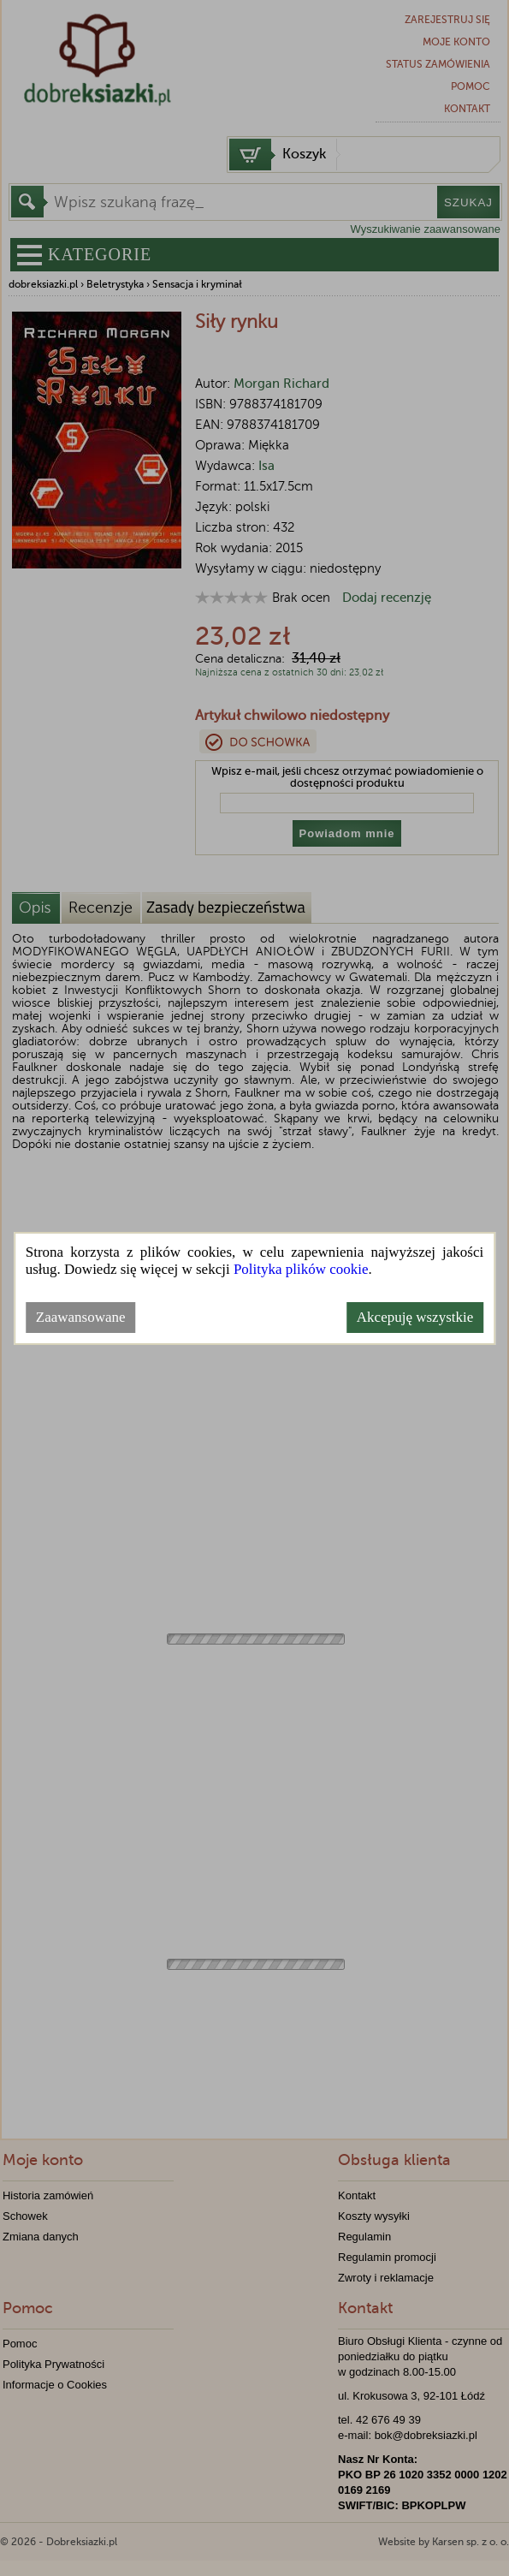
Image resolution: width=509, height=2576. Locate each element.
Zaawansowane (81, 1317)
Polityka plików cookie (301, 1269)
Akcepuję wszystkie (415, 1317)
